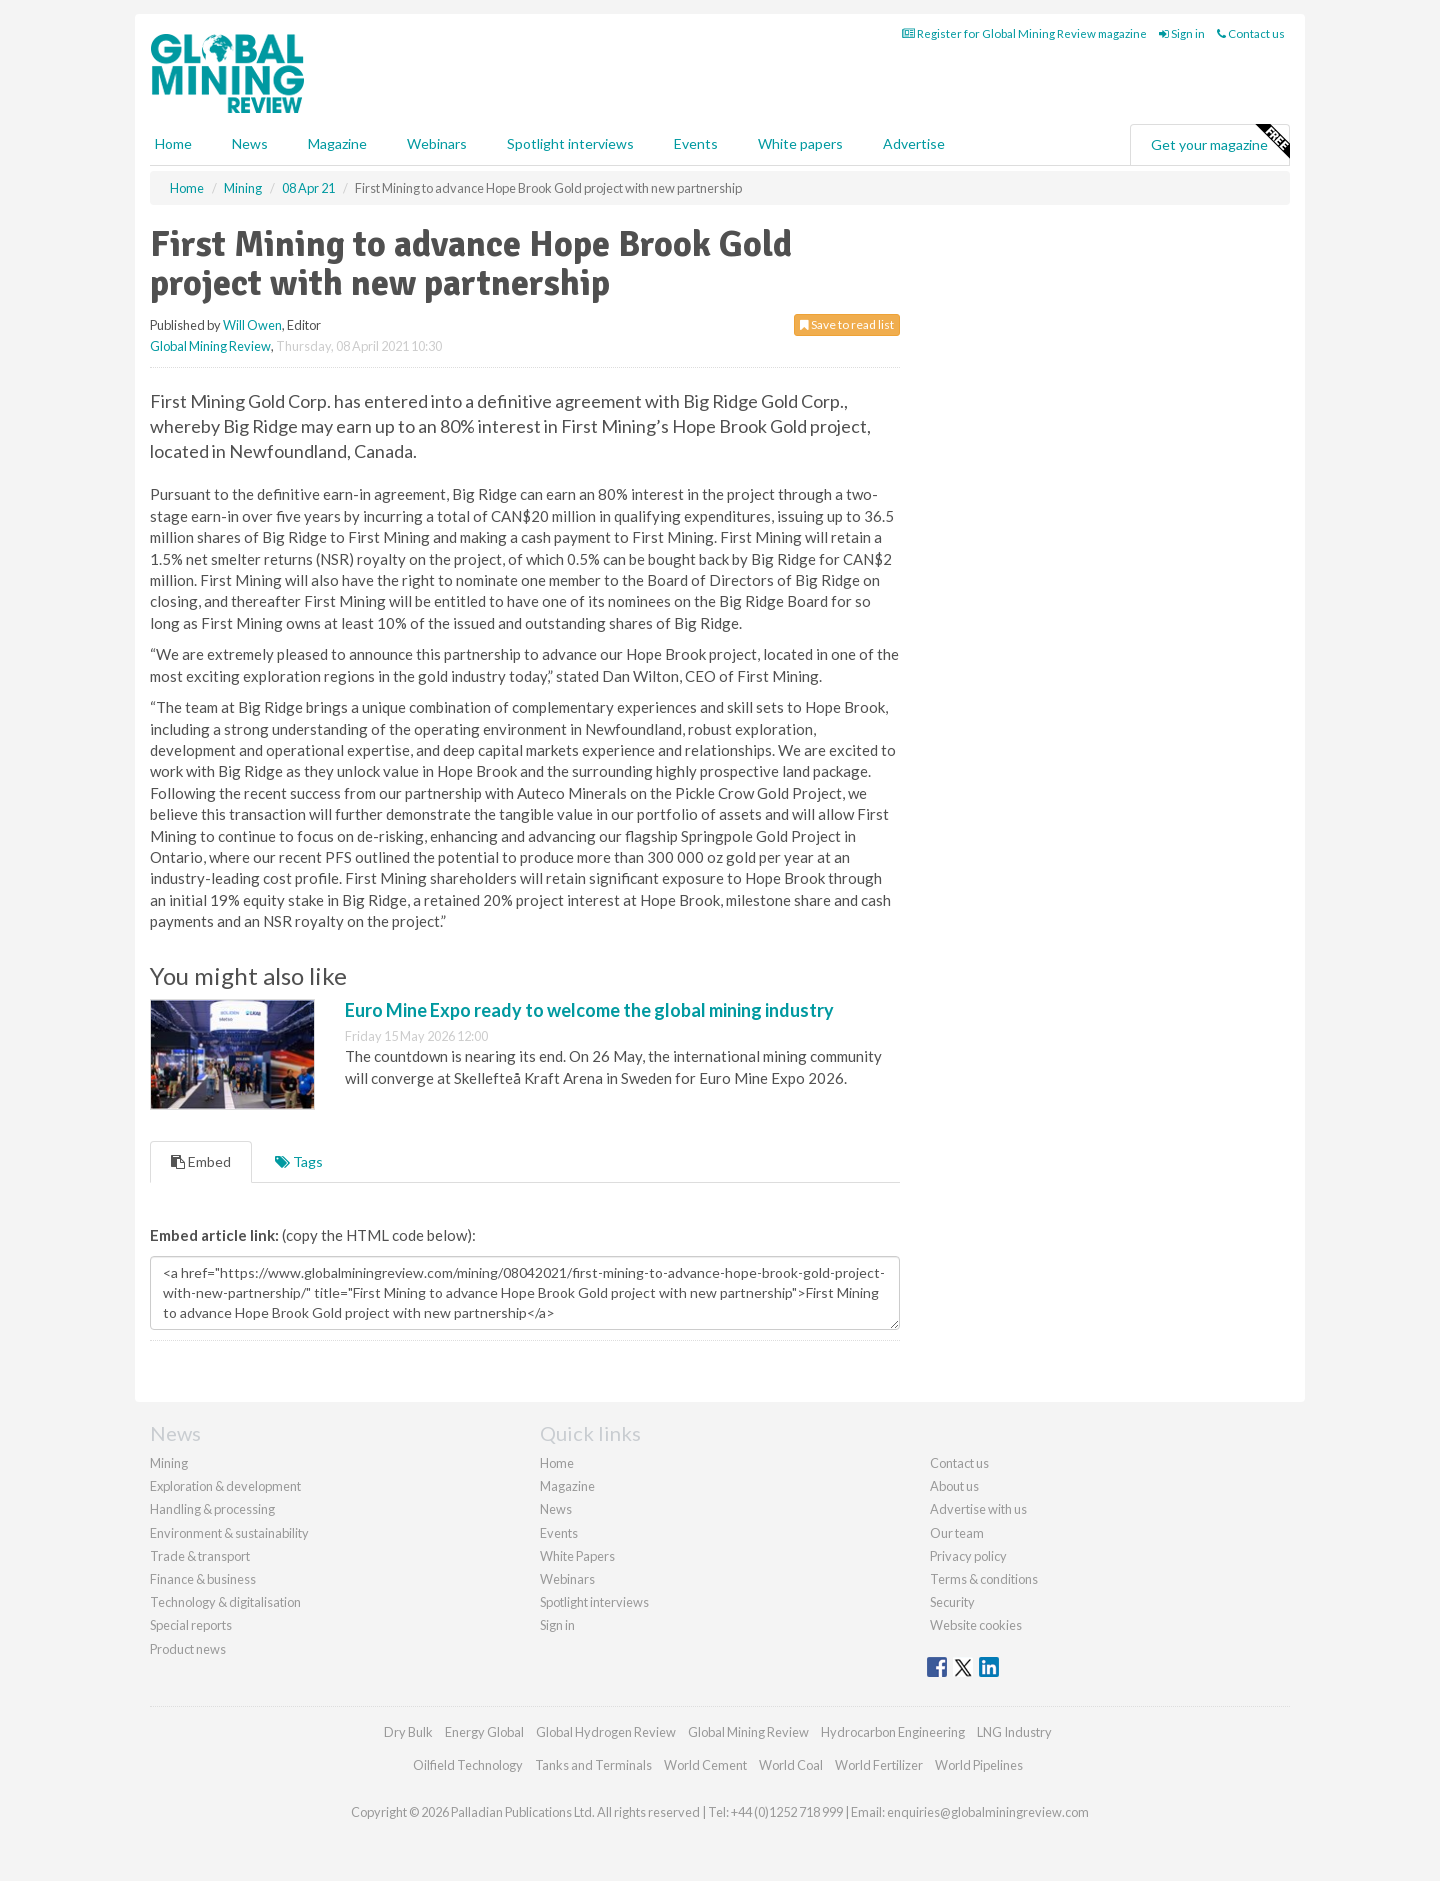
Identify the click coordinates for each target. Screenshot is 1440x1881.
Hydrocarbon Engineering (893, 1732)
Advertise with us (978, 1509)
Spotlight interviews (570, 143)
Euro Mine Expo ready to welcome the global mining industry (589, 1010)
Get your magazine (1220, 142)
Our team (957, 1533)
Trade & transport (200, 1556)
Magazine (337, 143)
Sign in (1182, 33)
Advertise (914, 143)
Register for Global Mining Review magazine (1024, 33)
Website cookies (976, 1625)
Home (173, 143)
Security (952, 1602)
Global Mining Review (210, 346)
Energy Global (484, 1732)
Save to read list (847, 324)
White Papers (577, 1556)
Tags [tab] (299, 1161)
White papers (800, 143)
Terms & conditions (984, 1579)
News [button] (250, 143)
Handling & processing (212, 1509)
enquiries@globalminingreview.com (988, 1812)
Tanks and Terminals (593, 1765)
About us (954, 1486)
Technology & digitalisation (225, 1602)
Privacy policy (968, 1556)
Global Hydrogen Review (606, 1732)
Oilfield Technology (468, 1765)
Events (696, 143)
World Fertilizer (879, 1765)
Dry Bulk (408, 1732)
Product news (188, 1649)
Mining (169, 1463)
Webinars (437, 143)
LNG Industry (1014, 1732)
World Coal (791, 1765)
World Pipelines (979, 1765)
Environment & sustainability (229, 1533)
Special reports (191, 1625)
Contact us (1251, 33)
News (556, 1509)
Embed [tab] (201, 1161)
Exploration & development (225, 1486)
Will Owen (252, 325)
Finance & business (203, 1579)
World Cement (705, 1765)
